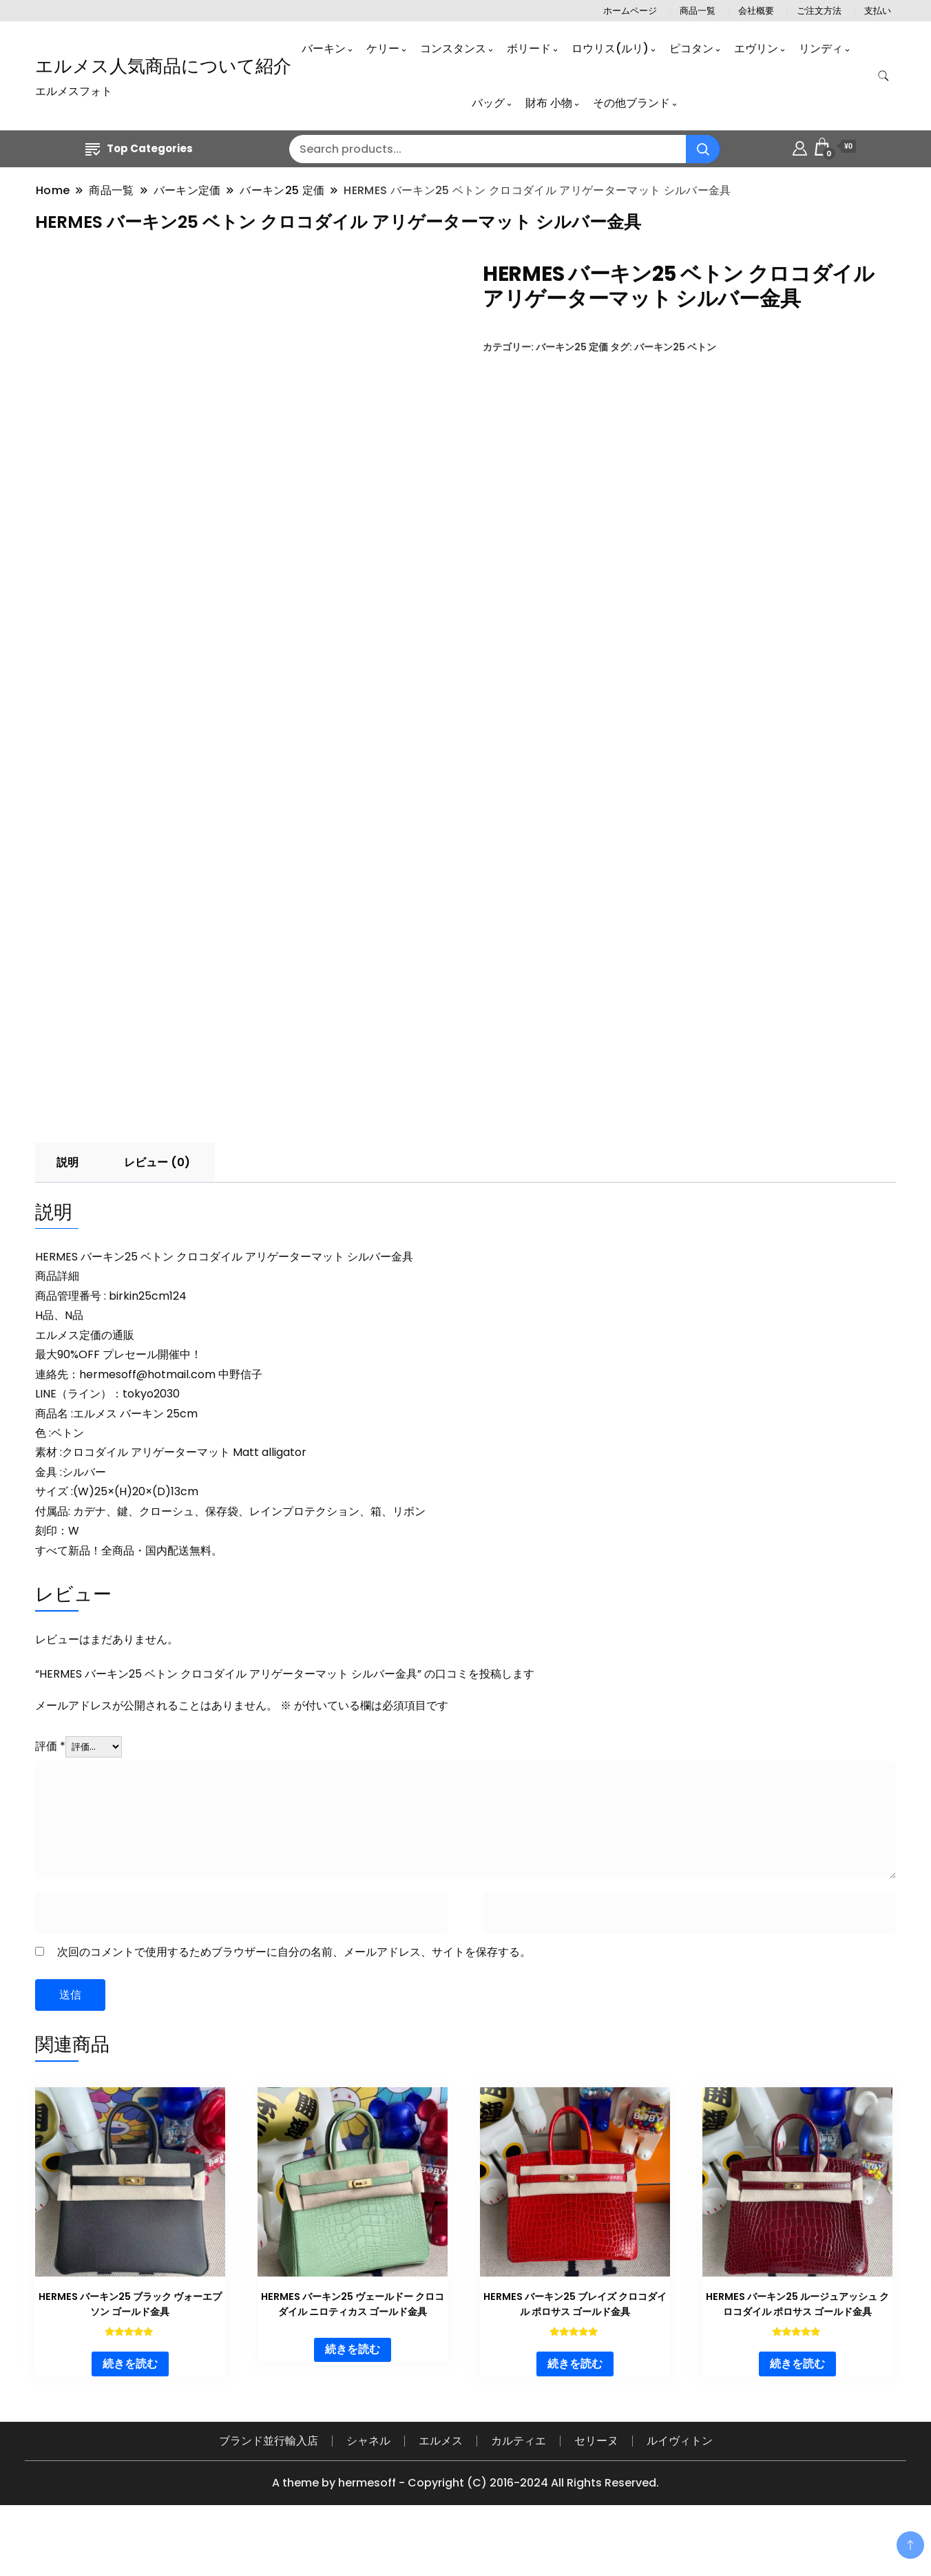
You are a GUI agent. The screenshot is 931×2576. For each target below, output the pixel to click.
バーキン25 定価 (572, 347)
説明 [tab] (67, 1213)
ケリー (382, 48)
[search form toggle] (883, 76)
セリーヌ (596, 2491)
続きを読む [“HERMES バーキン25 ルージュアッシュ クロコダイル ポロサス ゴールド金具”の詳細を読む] (797, 2414)
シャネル (368, 2491)
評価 (50, 1797)
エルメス (441, 2491)
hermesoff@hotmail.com (147, 1425)
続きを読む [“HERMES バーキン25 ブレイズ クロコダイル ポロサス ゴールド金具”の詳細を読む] (575, 2414)
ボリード (529, 48)
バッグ (488, 103)
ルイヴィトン (680, 2491)
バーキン (324, 48)
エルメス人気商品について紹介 (163, 66)
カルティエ (518, 2491)
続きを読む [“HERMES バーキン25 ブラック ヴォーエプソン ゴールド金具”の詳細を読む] (130, 2414)
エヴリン (756, 48)
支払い (877, 10)
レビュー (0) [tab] (157, 1213)
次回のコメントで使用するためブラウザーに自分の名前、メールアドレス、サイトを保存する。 (294, 2002)
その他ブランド (631, 103)
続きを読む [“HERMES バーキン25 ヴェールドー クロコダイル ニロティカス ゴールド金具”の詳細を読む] (352, 2400)
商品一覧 (697, 10)
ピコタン (691, 48)
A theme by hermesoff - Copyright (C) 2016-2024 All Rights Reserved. (465, 2533)
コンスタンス (453, 48)
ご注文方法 (819, 10)
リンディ (821, 48)
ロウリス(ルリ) (610, 48)
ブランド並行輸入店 (268, 2491)
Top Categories (139, 148)
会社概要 (756, 10)
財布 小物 (548, 103)
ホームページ (630, 10)
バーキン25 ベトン (675, 347)
